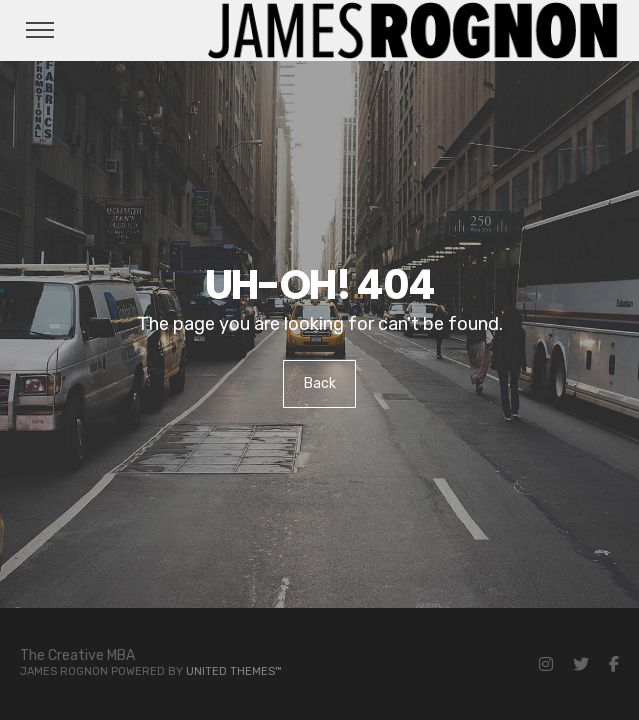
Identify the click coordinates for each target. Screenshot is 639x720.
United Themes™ (234, 671)
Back (320, 383)
